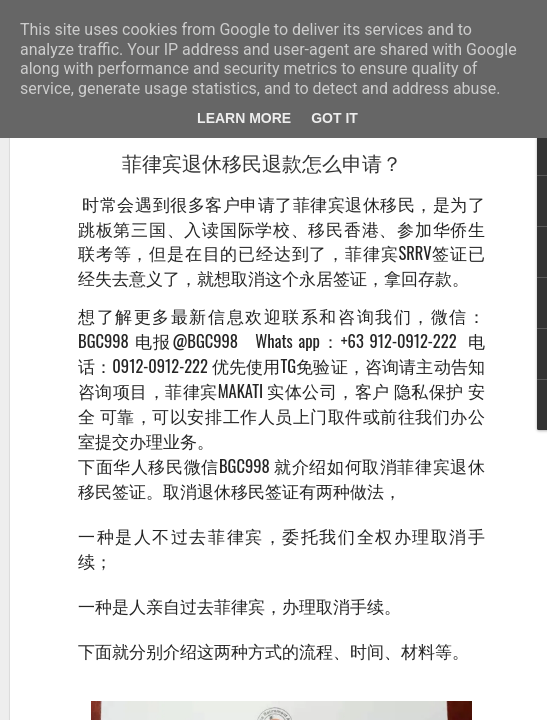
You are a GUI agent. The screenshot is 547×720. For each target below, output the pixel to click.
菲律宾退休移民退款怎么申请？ (262, 164)
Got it (334, 118)
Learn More (244, 118)
